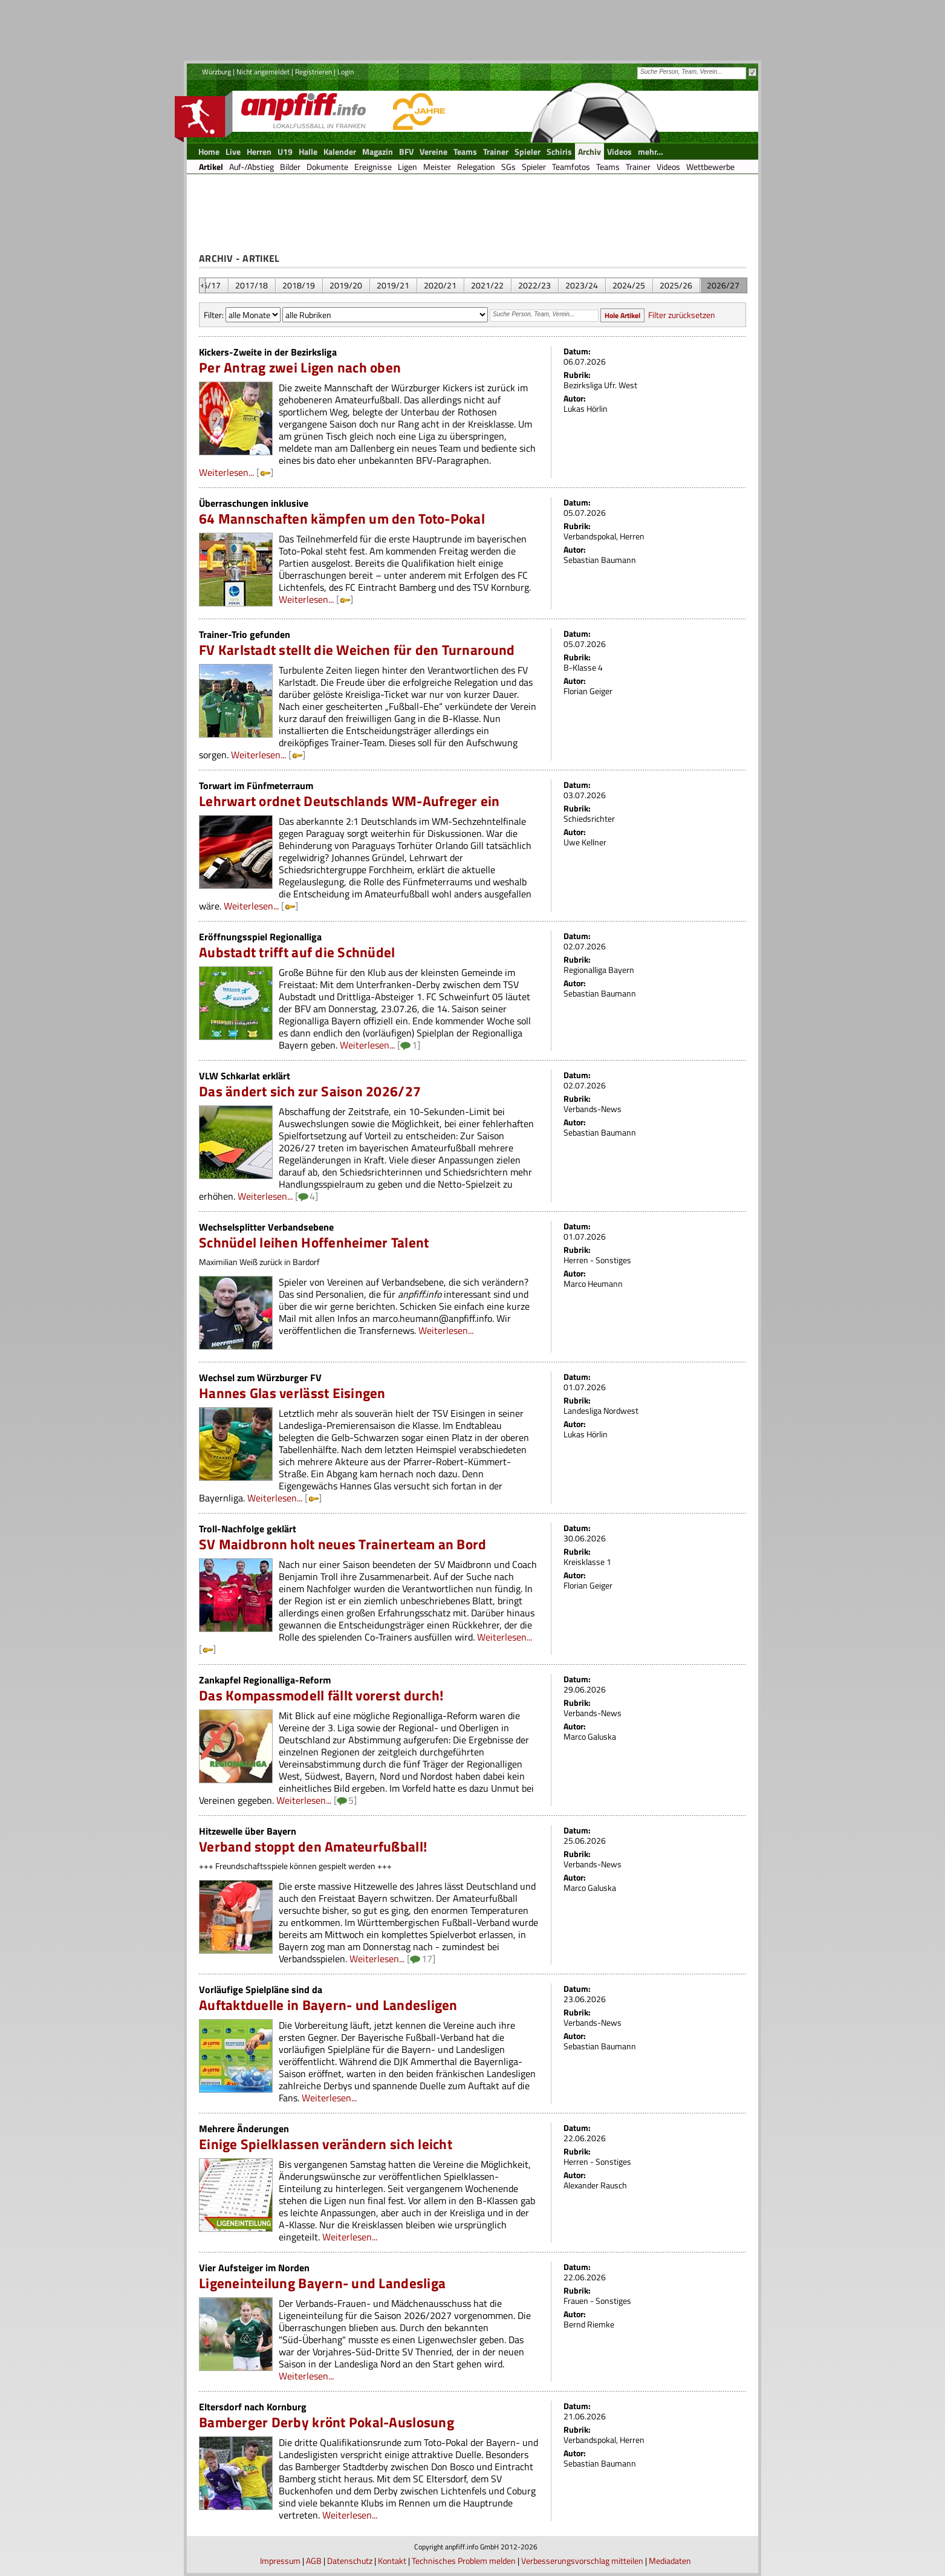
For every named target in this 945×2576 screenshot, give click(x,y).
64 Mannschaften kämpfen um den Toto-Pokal (342, 518)
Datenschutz (349, 2560)
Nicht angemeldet (263, 71)
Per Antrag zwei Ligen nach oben (300, 367)
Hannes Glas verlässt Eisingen (292, 1392)
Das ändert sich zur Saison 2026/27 (310, 1091)
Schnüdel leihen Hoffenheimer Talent (314, 1242)
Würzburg (216, 71)
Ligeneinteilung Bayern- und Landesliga (322, 2283)
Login (345, 71)
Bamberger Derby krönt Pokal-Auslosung (326, 2422)
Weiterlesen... (226, 472)
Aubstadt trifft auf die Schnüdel (297, 952)
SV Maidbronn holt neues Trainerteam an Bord (342, 1544)
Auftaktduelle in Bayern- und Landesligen (328, 2004)
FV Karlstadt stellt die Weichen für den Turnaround (357, 649)
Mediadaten (670, 2560)
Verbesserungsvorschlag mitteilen (582, 2560)
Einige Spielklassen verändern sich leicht (325, 2144)
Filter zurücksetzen (681, 314)
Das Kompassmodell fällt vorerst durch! (321, 1695)
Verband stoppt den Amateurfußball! (313, 1846)
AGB (314, 2560)
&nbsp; (202, 285)
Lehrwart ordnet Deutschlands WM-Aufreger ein (349, 801)
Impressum (280, 2560)
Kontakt (392, 2560)
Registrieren (313, 71)
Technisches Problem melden (464, 2560)
